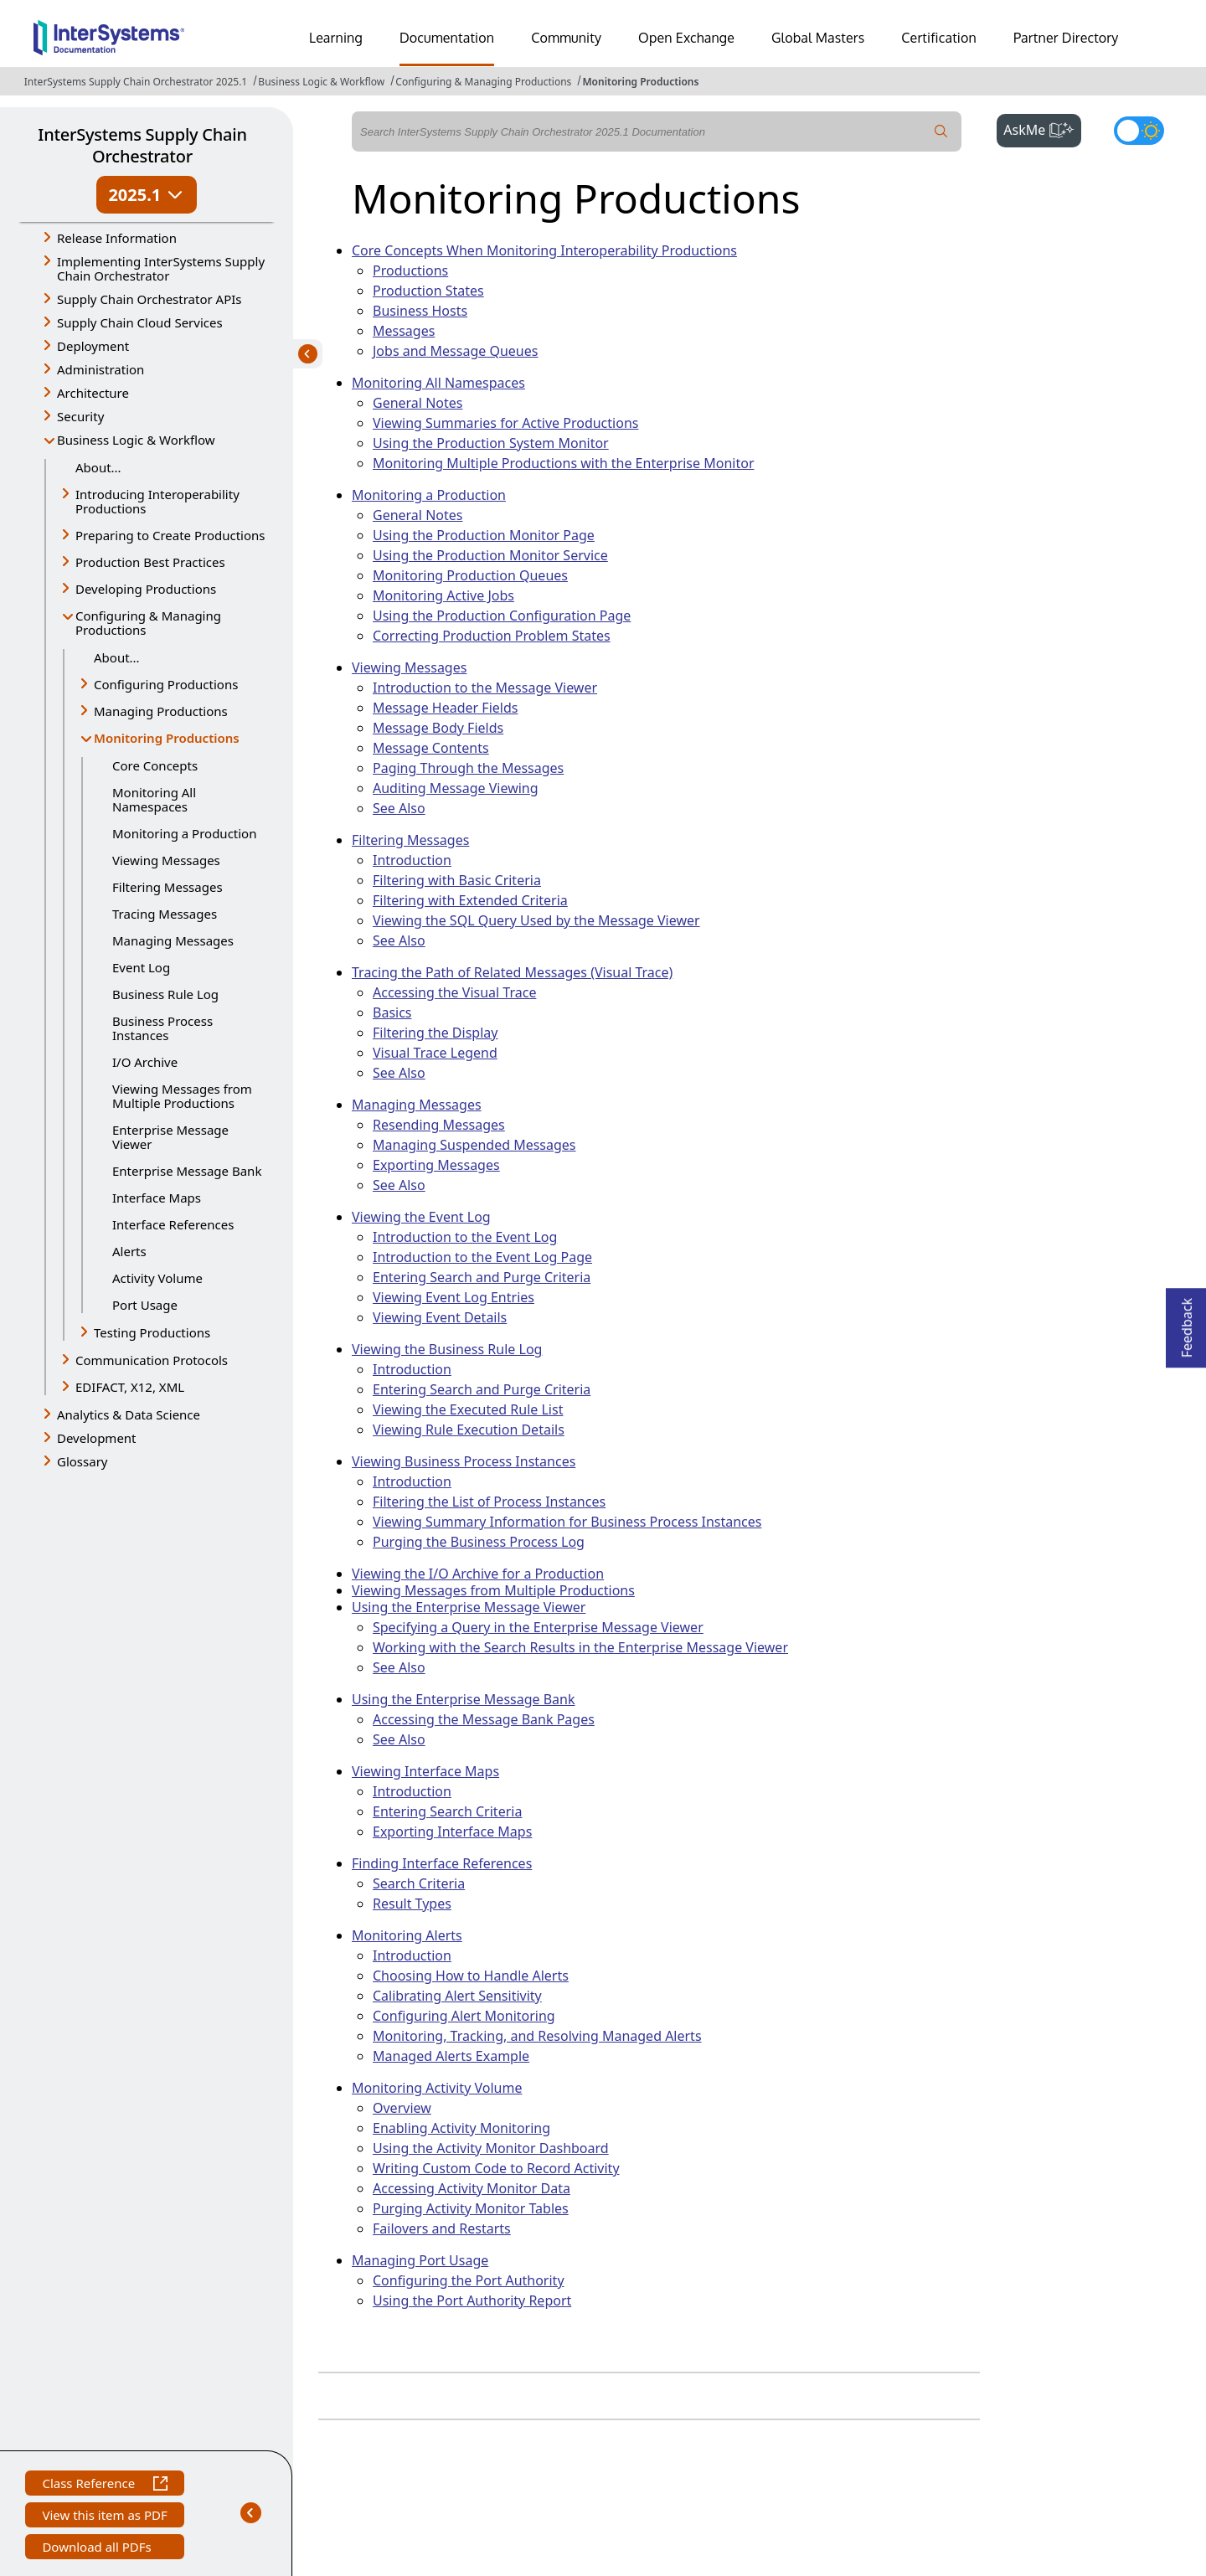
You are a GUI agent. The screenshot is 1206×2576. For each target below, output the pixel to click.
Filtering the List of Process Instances (489, 1501)
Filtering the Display (435, 1032)
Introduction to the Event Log (465, 1237)
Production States (428, 290)
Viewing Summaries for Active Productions (505, 423)
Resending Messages (439, 1124)
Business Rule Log (165, 994)
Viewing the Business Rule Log (447, 1349)
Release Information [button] (117, 237)
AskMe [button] (1042, 128)
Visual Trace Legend (435, 1052)
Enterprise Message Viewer (170, 1136)
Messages (404, 331)
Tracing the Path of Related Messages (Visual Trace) (512, 972)
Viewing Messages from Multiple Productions (182, 1095)
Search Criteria (419, 1883)
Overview (402, 2108)
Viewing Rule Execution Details (468, 1429)
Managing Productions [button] (161, 711)
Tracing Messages (164, 913)
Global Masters (817, 37)
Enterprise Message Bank (186, 1170)
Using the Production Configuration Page (502, 615)
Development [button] (97, 1438)
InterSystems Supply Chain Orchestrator (142, 145)
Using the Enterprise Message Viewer (468, 1607)
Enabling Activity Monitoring (461, 2128)
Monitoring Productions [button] (167, 739)
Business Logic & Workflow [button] (136, 439)
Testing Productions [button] (152, 1332)
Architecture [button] (93, 392)
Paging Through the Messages (468, 768)
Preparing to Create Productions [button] (170, 535)
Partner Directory (1066, 37)
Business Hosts (420, 310)
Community (566, 37)
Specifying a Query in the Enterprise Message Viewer (538, 1627)
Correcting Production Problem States (492, 635)
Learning (336, 37)
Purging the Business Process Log (479, 1542)
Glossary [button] (82, 1461)
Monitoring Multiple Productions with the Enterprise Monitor (564, 463)
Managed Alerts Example (451, 2056)
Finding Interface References (442, 1863)
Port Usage (145, 1304)
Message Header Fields (445, 707)
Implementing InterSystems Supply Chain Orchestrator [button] (161, 268)
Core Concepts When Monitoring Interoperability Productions (544, 250)
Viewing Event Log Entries (453, 1297)
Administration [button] (100, 369)
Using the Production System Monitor (491, 443)
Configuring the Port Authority (468, 2280)
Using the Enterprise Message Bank (463, 1699)
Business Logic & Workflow (321, 82)
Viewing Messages (166, 860)
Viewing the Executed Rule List (468, 1409)
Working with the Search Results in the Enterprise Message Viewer (580, 1647)
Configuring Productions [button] (166, 684)
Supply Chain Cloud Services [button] (140, 322)
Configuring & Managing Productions (483, 82)
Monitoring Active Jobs (443, 595)
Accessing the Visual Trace (454, 992)
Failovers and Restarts (442, 2228)
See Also (399, 808)
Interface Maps (156, 1197)
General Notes (417, 403)
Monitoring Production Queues (470, 575)
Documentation (446, 37)
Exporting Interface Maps (452, 1831)
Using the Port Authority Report (472, 2300)
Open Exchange (686, 37)
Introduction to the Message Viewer (485, 687)
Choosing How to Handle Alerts (471, 1975)
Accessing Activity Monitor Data (471, 2188)
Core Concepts (155, 765)
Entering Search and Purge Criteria (481, 1277)
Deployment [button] (93, 345)
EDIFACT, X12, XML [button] (129, 1386)
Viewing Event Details (440, 1317)
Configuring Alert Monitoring (464, 2016)
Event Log (141, 967)
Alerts (129, 1251)
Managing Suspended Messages (474, 1145)
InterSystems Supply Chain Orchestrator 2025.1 (135, 82)
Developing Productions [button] (145, 588)
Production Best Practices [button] (150, 562)
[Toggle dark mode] (1139, 130)
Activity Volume (157, 1278)
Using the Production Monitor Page (484, 535)
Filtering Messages (167, 886)
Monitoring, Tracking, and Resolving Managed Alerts (537, 2036)
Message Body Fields (438, 728)
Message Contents (431, 748)
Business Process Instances (162, 1027)
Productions (410, 270)
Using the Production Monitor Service (490, 555)
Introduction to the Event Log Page (482, 1257)
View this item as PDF (104, 2516)
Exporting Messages (436, 1165)
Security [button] (80, 416)
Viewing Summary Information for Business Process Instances (567, 1521)
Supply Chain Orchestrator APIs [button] (149, 299)
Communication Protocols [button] (151, 1360)
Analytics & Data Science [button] (128, 1414)
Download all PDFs (98, 2548)
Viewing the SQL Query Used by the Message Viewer (536, 920)
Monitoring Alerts (407, 1935)
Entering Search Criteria (447, 1811)
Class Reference (104, 2485)
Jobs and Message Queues (455, 351)
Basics (392, 1012)
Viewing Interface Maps (425, 1771)
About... (98, 467)
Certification (939, 37)
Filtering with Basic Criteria (457, 880)
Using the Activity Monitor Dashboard (491, 2148)
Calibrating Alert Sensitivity (457, 1995)
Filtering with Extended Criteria (470, 900)
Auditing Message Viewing (456, 788)
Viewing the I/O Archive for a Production (478, 1573)
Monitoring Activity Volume (437, 2088)
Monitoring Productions (640, 82)
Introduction (412, 860)
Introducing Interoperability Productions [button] (157, 501)
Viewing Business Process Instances (463, 1461)
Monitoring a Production (184, 833)
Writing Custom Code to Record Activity (496, 2168)
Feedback (1187, 1323)
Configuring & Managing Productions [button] (148, 622)
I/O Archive (145, 1062)
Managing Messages (173, 940)
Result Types (412, 1903)
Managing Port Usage (420, 2260)
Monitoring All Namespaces (154, 799)
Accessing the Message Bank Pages (484, 1719)
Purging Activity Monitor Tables (471, 2208)
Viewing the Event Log (421, 1217)
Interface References (173, 1224)
